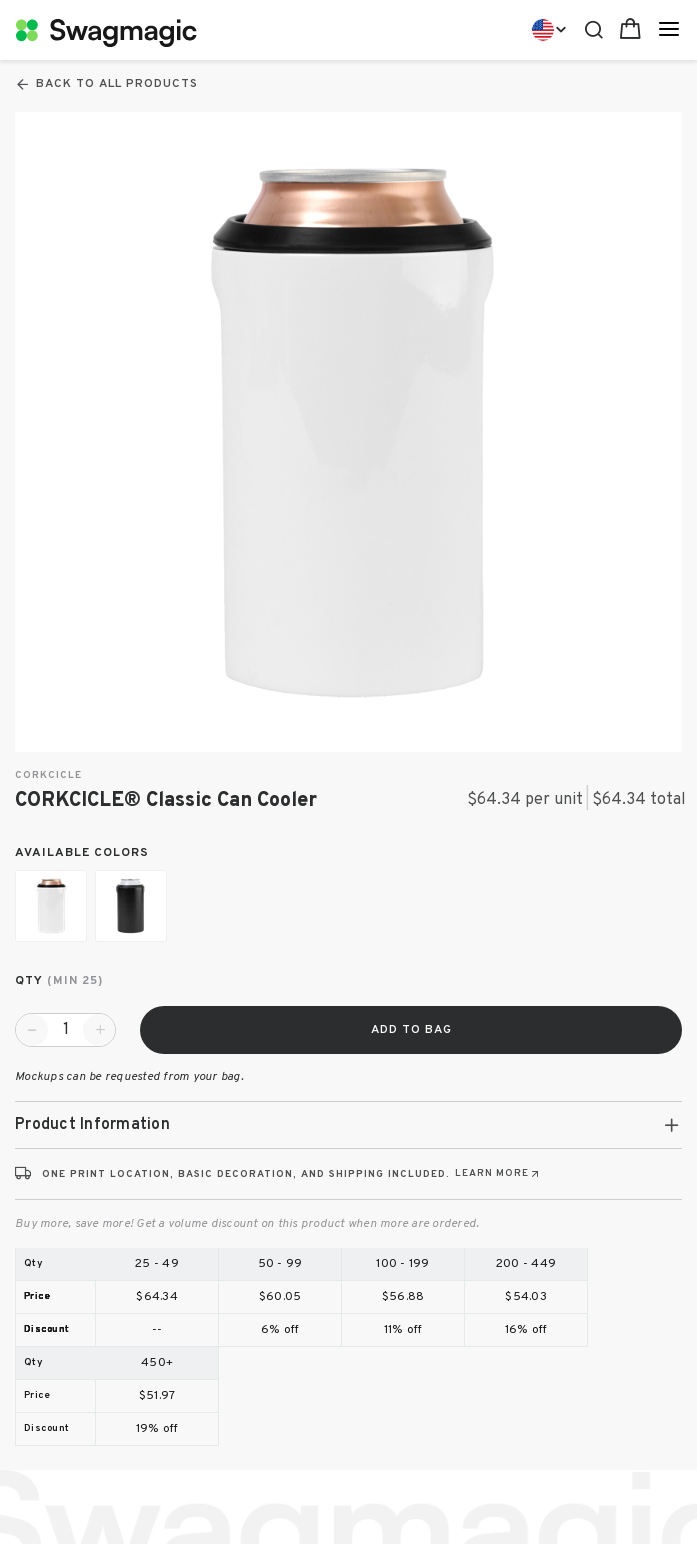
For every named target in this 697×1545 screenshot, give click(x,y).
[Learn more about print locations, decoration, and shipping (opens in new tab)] (498, 1174)
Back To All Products (106, 84)
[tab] (348, 1125)
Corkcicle (48, 775)
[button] (348, 1125)
